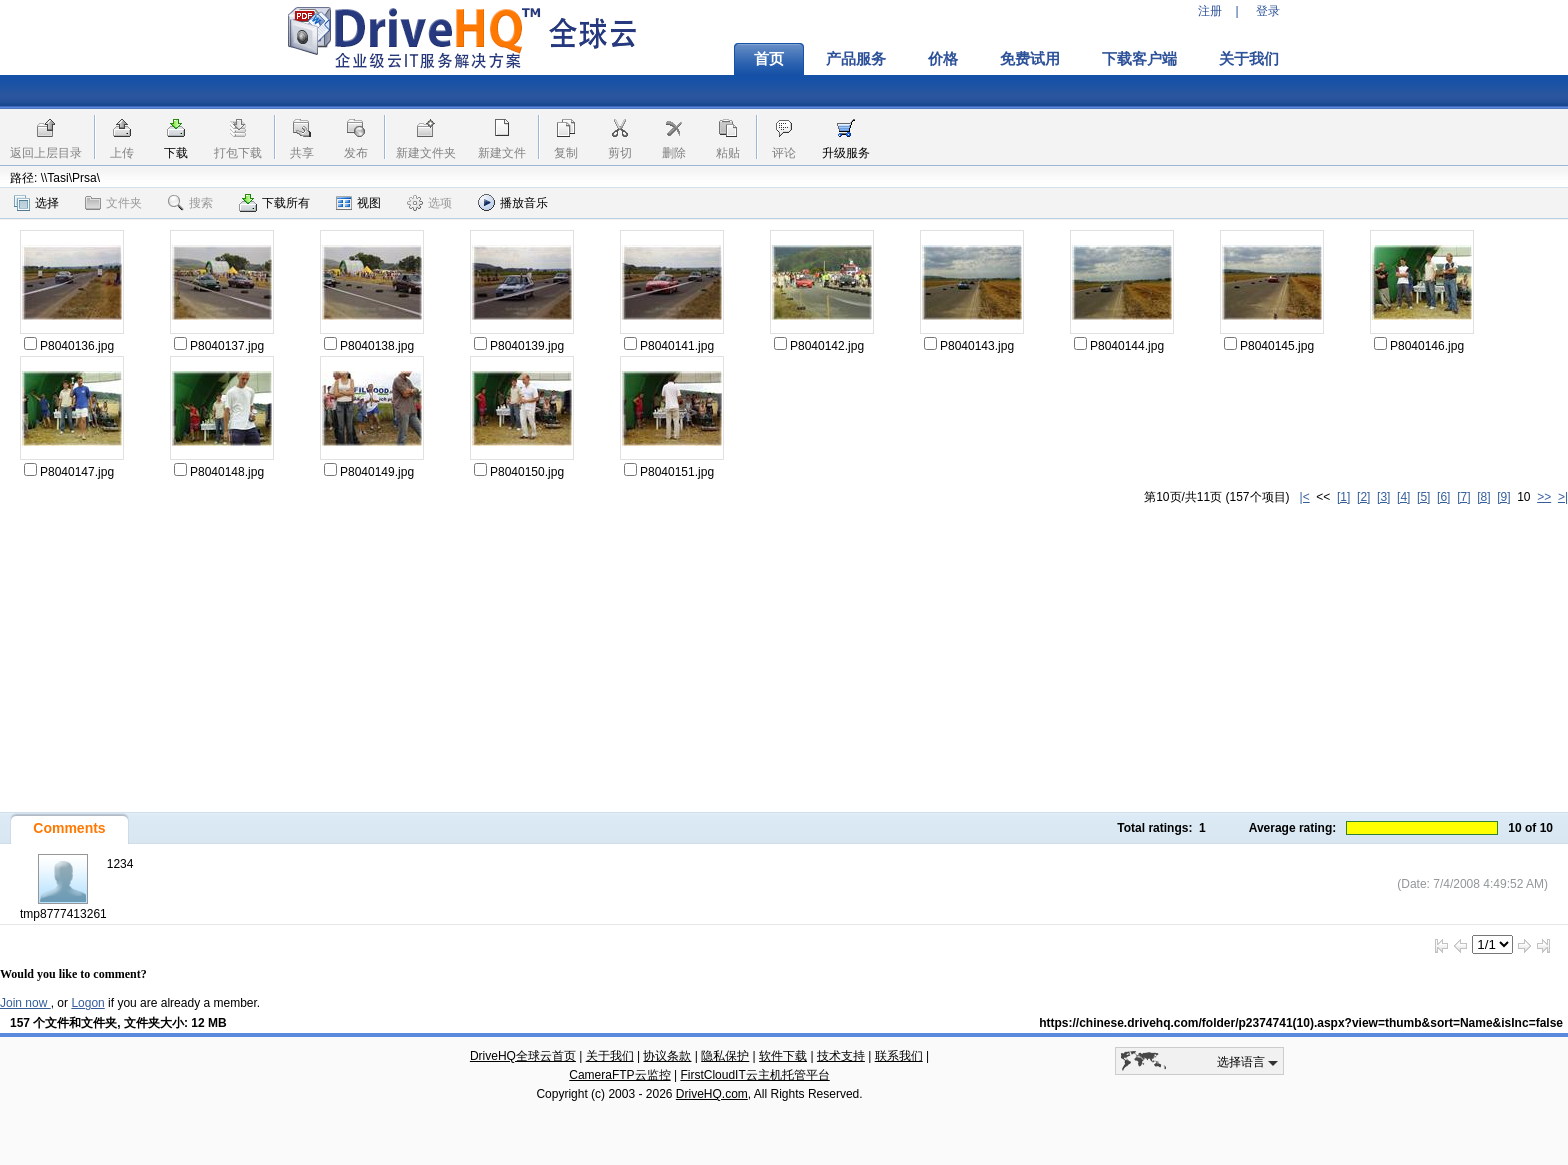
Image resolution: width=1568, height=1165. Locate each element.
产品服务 (856, 59)
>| (1563, 497)
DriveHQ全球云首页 (523, 1056)
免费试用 (1030, 59)
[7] (1463, 497)
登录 (1268, 11)
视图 (358, 203)
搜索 (190, 203)
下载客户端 (1139, 59)
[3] (1383, 497)
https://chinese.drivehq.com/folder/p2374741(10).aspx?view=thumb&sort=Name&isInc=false (1301, 1023)
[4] (1403, 497)
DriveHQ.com (712, 1094)
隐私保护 (725, 1056)
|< (1305, 497)
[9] (1503, 497)
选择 (36, 203)
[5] (1423, 497)
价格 (943, 59)
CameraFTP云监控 (619, 1075)
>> (1544, 497)
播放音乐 (513, 202)
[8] (1483, 497)
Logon (87, 1003)
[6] (1443, 497)
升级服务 (846, 153)
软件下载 (783, 1056)
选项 (429, 203)
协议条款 (667, 1056)
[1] (1343, 497)
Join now (25, 1003)
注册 (1210, 11)
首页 (769, 59)
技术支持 (841, 1056)
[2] (1363, 497)
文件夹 (113, 203)
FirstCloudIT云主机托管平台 (754, 1075)
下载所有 (274, 203)
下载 (176, 153)
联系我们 (899, 1056)
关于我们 (1249, 59)
